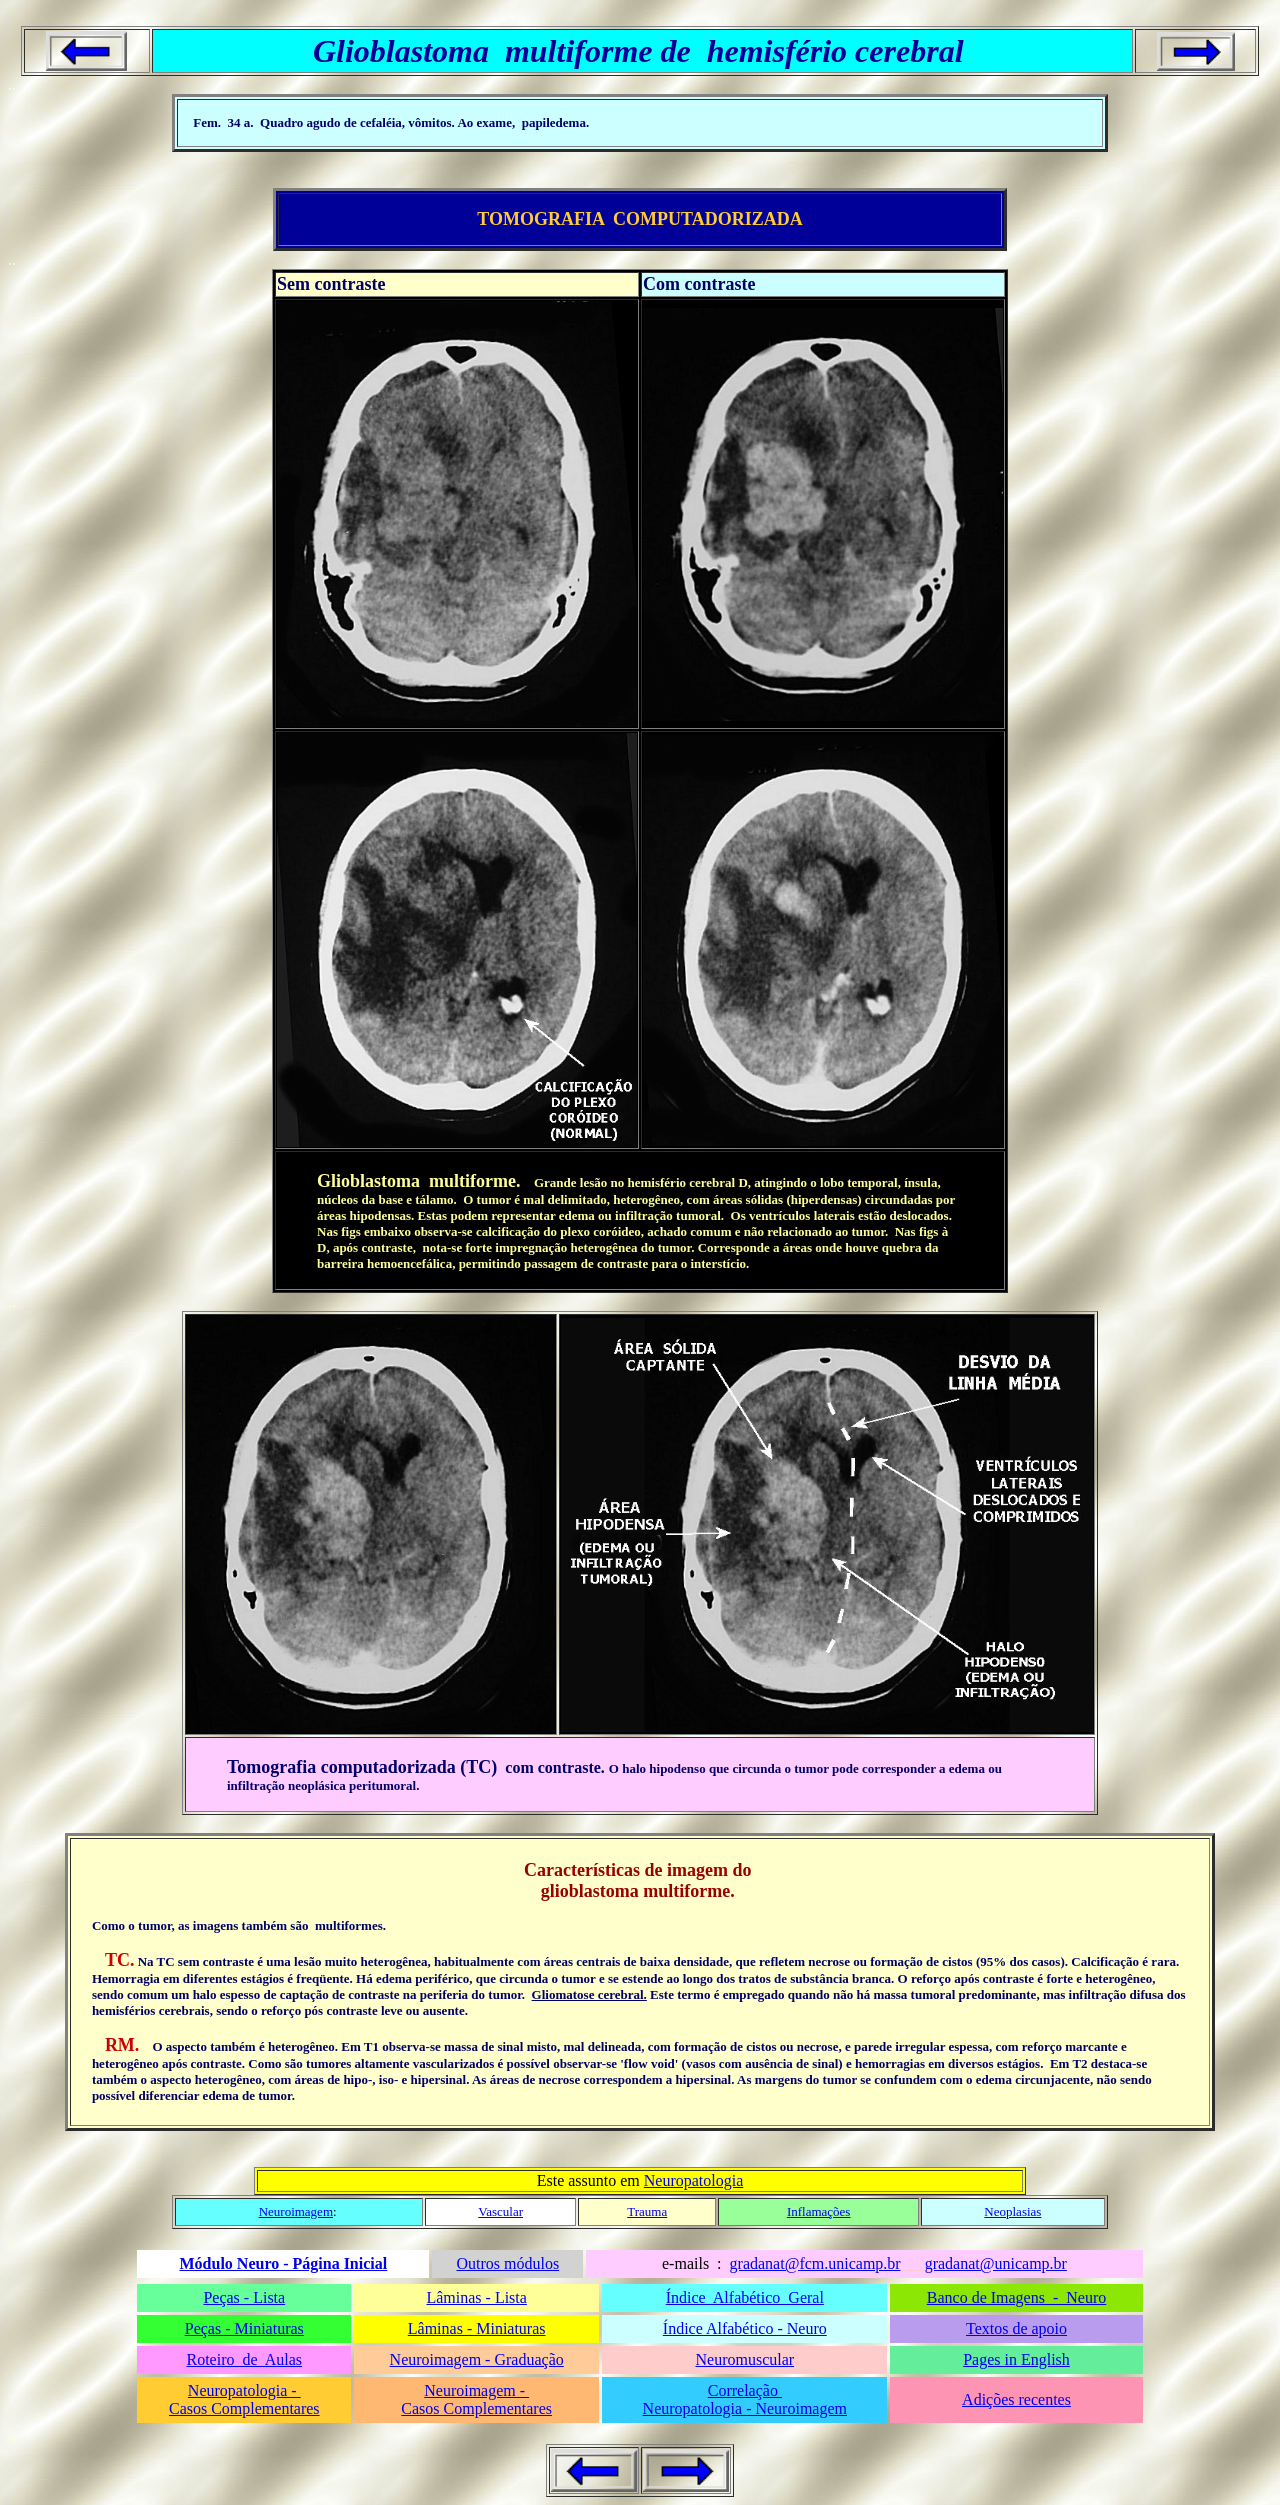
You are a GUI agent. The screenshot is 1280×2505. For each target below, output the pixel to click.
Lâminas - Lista (476, 2297)
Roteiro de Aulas (245, 2359)
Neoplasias (1012, 2211)
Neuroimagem (296, 2211)
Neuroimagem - (476, 2390)
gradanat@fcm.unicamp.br (815, 2263)
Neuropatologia (694, 2180)
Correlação (745, 2390)
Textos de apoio (1016, 2328)
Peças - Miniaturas (244, 2328)
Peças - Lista (244, 2297)
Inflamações (819, 2211)
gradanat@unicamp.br (996, 2263)
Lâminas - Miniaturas (477, 2328)
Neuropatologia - (244, 2390)
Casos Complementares (244, 2408)
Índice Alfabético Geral (745, 2297)
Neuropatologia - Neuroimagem (745, 2408)
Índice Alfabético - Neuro (745, 2328)
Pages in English (1016, 2359)
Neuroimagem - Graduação (477, 2359)
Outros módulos (507, 2263)
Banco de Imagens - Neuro (1017, 2297)
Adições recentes (1016, 2399)
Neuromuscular (744, 2359)
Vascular (500, 2211)
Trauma (647, 2211)
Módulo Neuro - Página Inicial (283, 2263)
